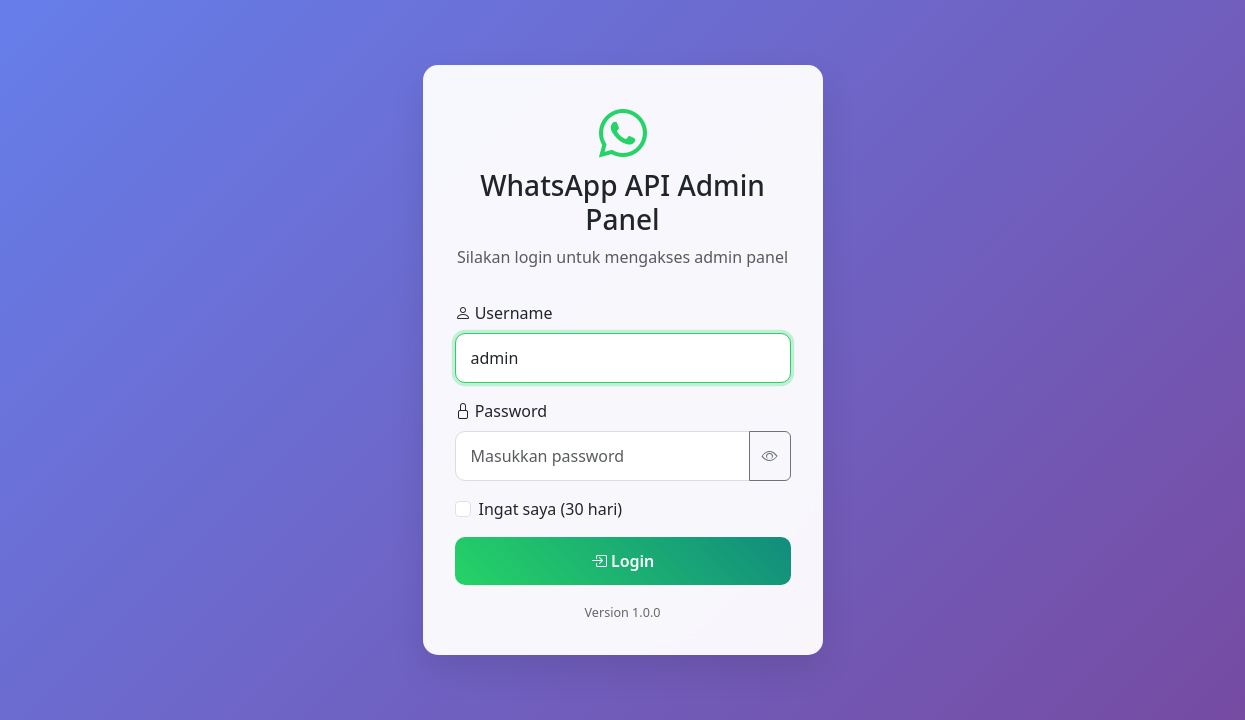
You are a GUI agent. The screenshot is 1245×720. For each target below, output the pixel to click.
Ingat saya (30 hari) (551, 509)
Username (504, 313)
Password (501, 411)
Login (623, 561)
